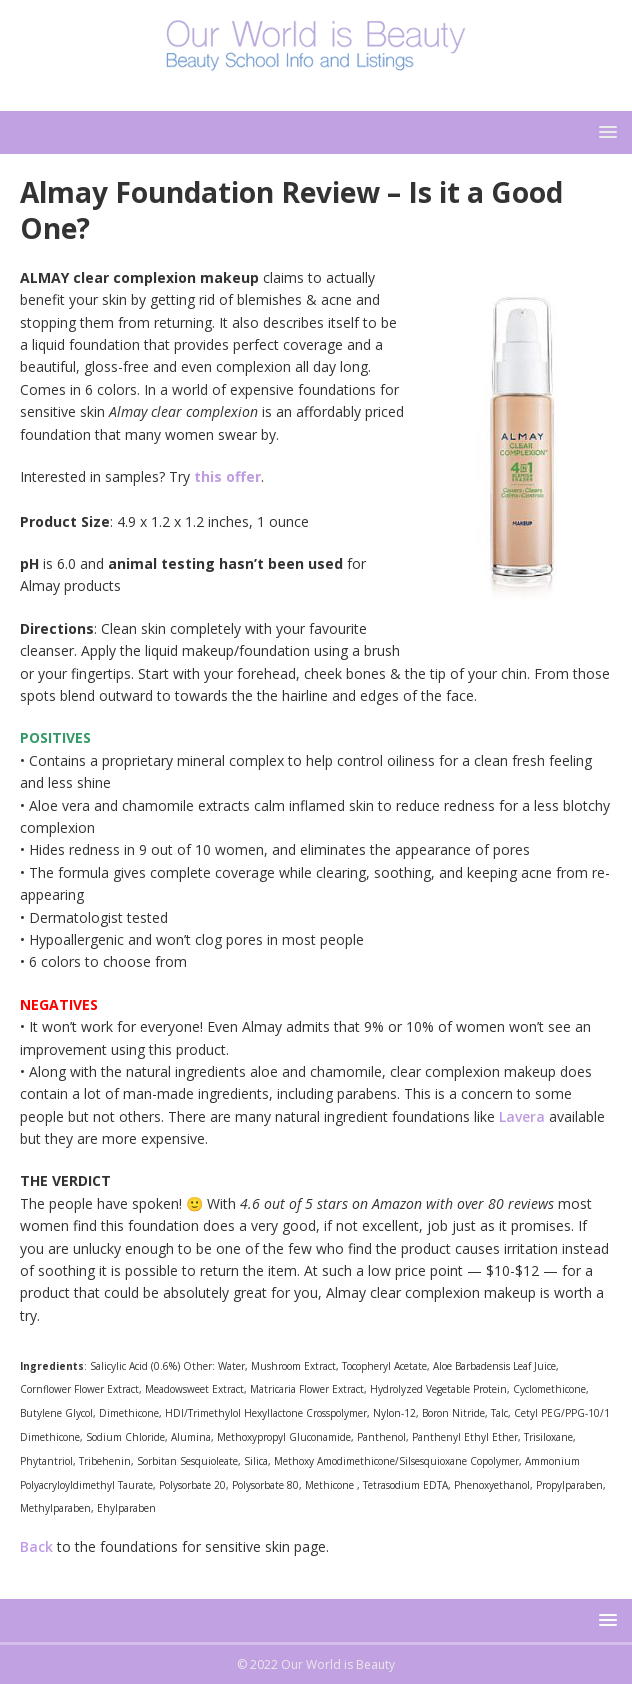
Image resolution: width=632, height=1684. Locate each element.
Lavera (522, 1116)
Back (36, 1546)
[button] (604, 131)
